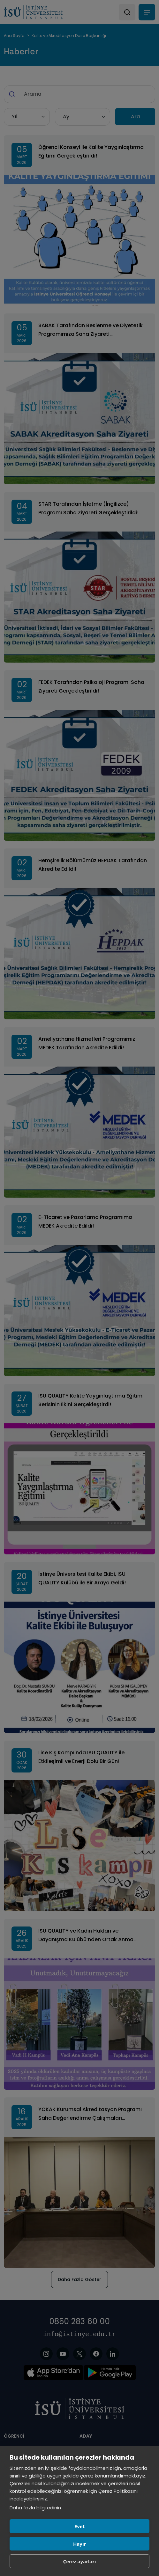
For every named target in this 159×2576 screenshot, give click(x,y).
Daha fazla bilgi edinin (35, 2507)
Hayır (79, 2544)
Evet (79, 2526)
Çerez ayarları (79, 2561)
